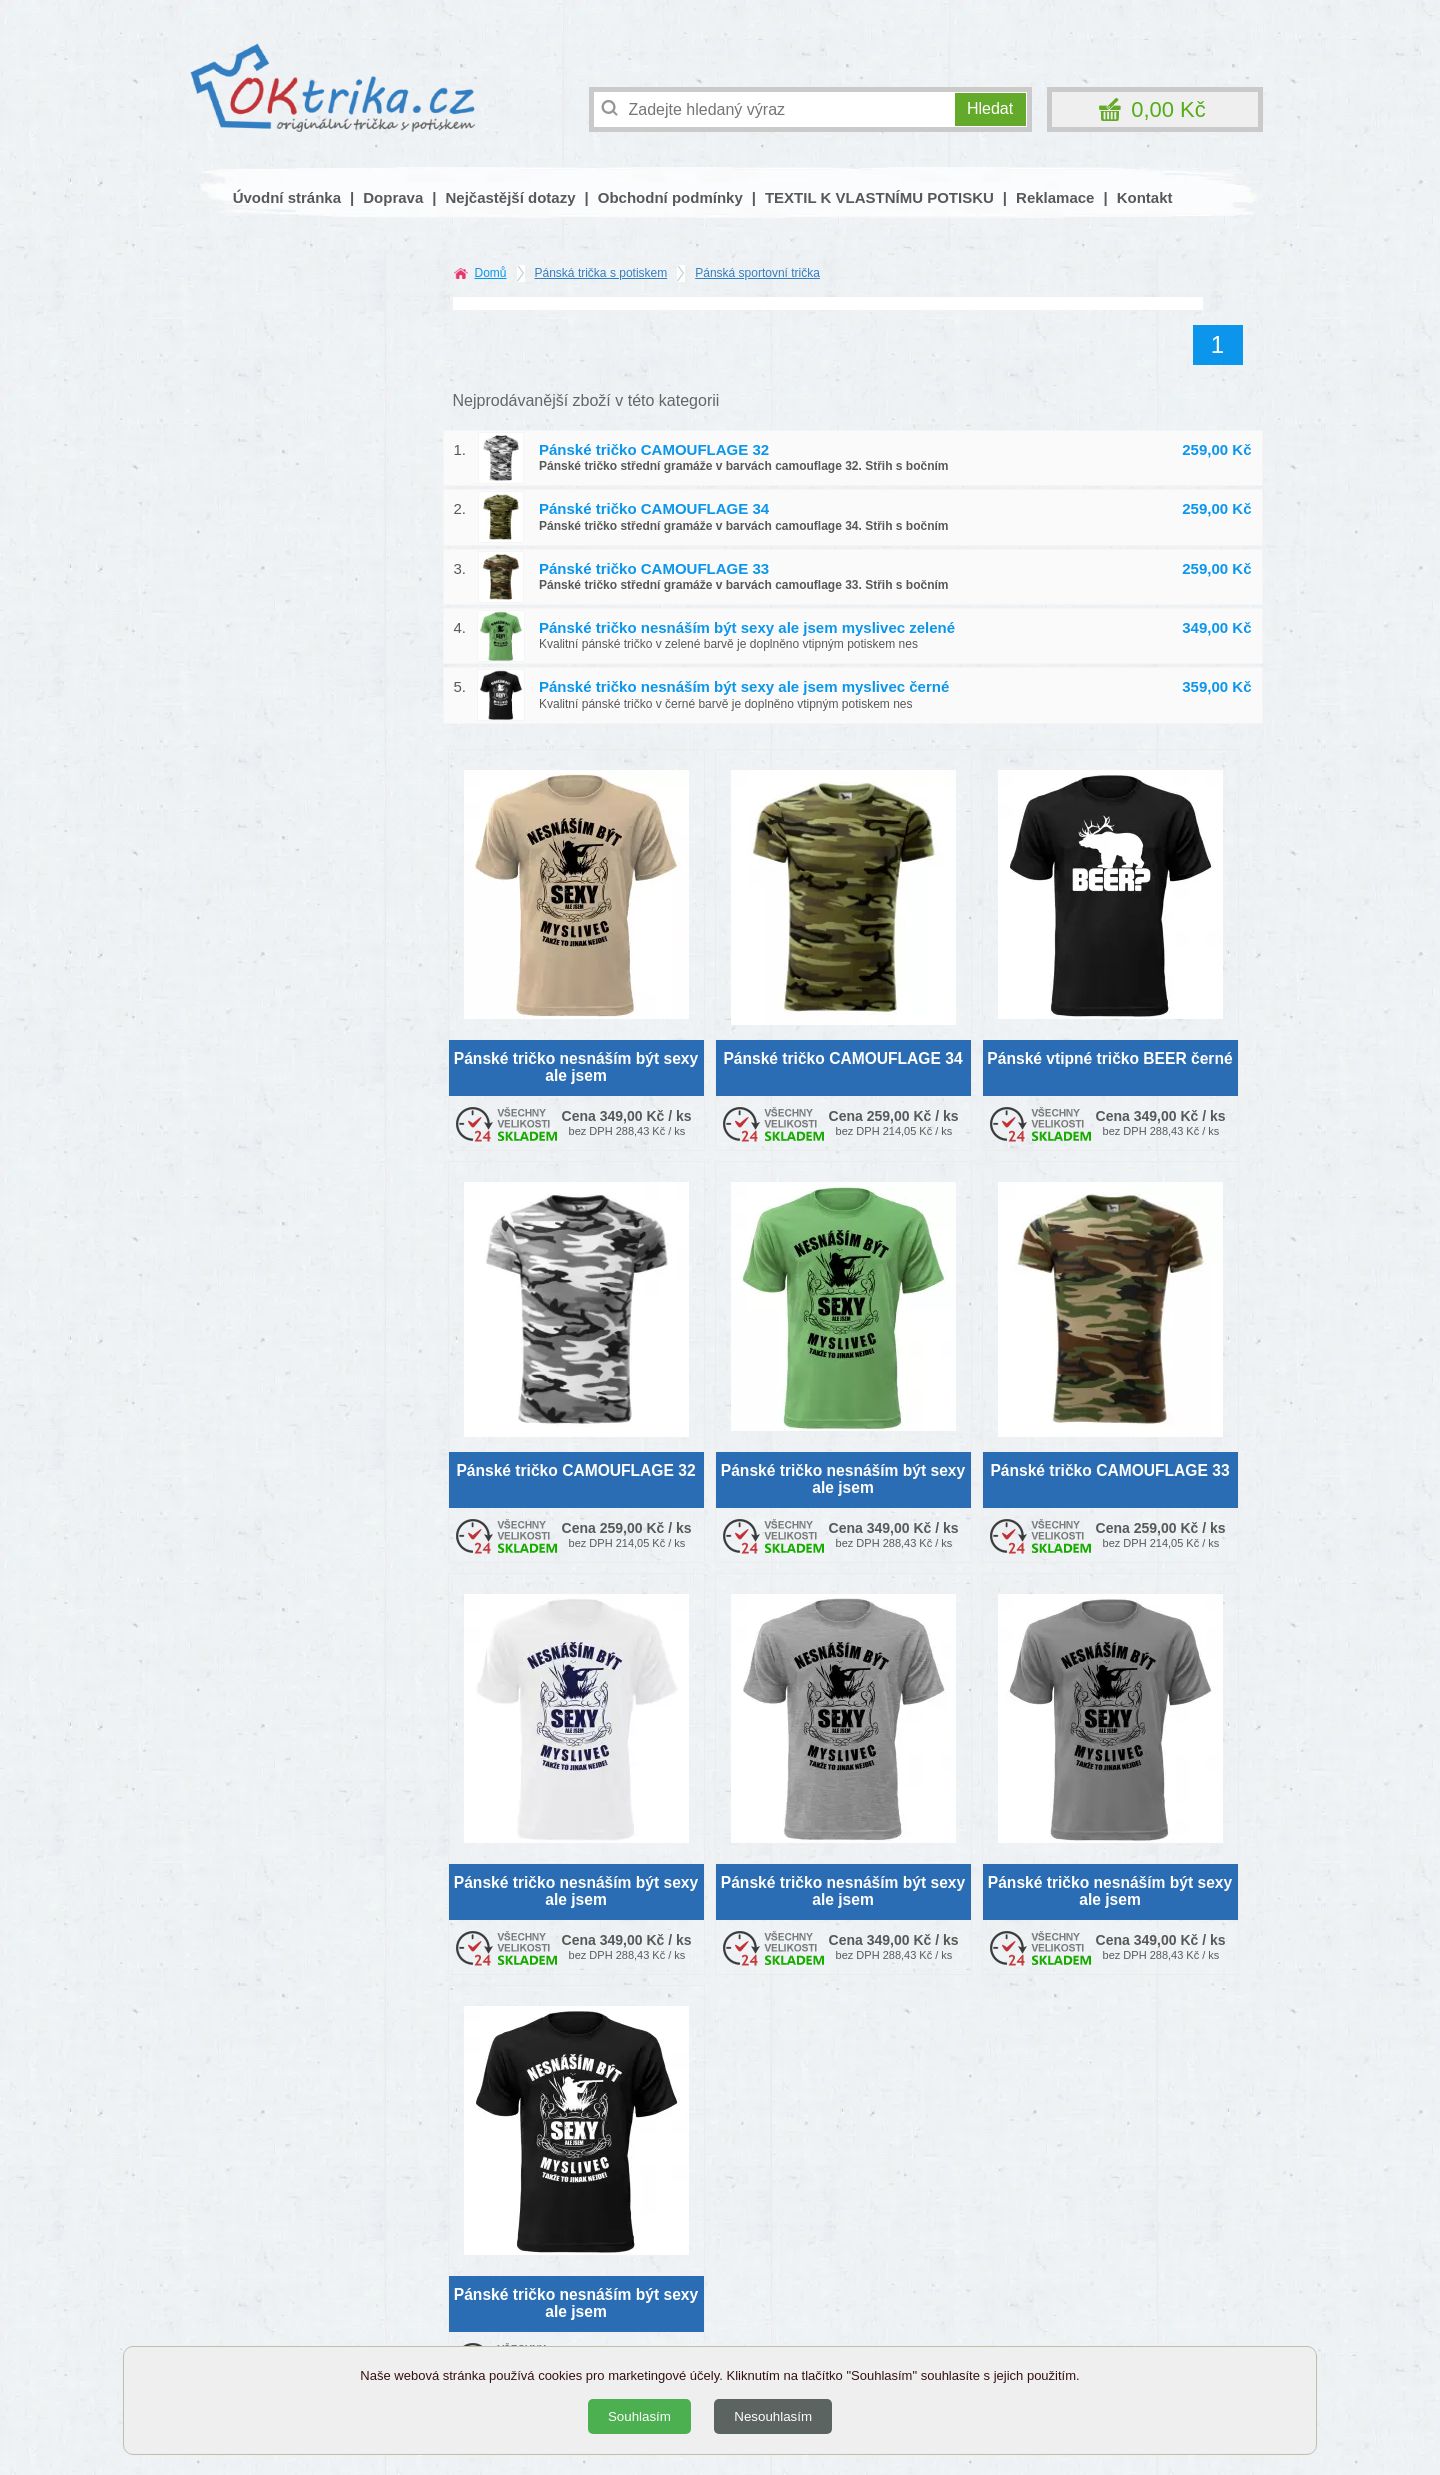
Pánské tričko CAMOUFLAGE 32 (654, 449)
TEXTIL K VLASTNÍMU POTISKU (879, 197)
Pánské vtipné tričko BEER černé (1109, 1058)
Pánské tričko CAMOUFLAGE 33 (654, 568)
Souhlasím (639, 2416)
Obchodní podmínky (670, 197)
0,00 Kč (1168, 109)
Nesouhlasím (773, 2416)
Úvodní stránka (287, 197)
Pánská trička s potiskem (601, 273)
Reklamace (1055, 197)
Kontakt (1145, 197)
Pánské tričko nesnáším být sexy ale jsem (576, 1067)
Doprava (393, 197)
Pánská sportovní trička (757, 273)
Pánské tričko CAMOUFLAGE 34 (654, 508)
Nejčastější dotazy (510, 197)
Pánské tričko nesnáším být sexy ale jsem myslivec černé (744, 686)
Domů (491, 273)
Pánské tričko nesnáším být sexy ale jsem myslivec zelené (747, 627)
